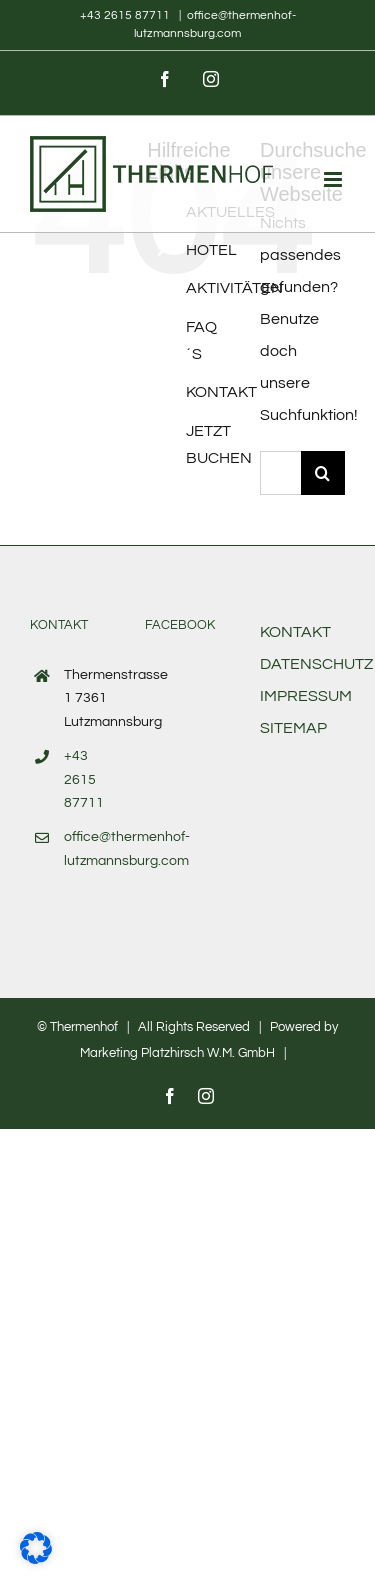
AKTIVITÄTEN (234, 288)
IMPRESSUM (306, 696)
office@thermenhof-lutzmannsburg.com (89, 849)
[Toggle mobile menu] (334, 179)
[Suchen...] (280, 473)
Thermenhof (84, 1027)
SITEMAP (293, 728)
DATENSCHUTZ (316, 664)
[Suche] (323, 473)
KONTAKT (221, 392)
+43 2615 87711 (126, 15)
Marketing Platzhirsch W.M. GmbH (177, 1053)
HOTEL (211, 250)
